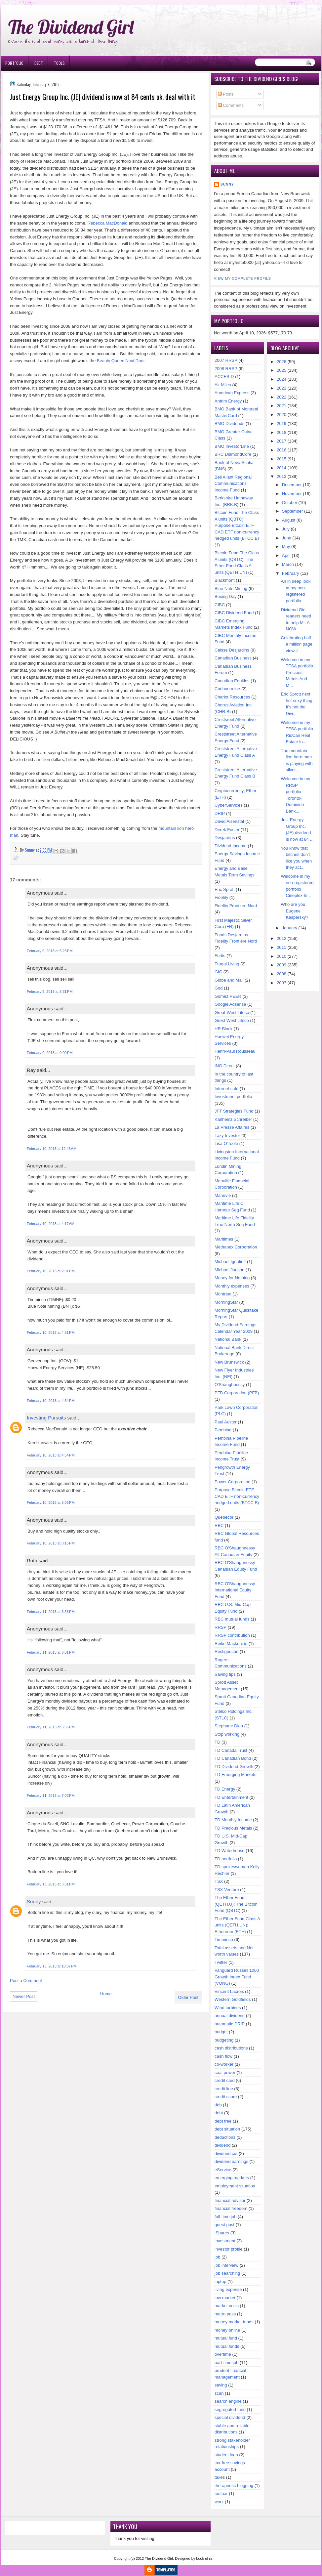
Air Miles (223, 384)
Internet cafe (226, 1088)
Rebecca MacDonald (108, 223)
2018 (281, 432)
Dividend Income (231, 845)
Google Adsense (230, 1004)
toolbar (221, 2493)
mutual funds (227, 2346)
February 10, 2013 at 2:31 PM (51, 1271)
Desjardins (225, 837)
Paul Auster (226, 1421)
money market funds (234, 2321)
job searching (227, 2273)
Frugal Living (227, 963)
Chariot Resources (232, 697)
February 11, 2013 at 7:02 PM (51, 1795)
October (289, 502)
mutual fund (226, 2338)
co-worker (224, 2064)
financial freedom (231, 2208)
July (286, 529)
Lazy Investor (227, 1135)
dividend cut (226, 2153)
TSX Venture (227, 1889)
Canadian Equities (232, 680)
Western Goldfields (233, 1999)
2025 (281, 370)
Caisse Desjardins (232, 650)
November (292, 493)
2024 (281, 379)
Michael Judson (229, 1269)
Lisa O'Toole (226, 1143)
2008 (281, 973)
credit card (225, 2080)
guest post (224, 2224)
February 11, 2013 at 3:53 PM (51, 1612)
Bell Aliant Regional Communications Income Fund (233, 483)
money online (227, 2330)
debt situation (227, 2129)
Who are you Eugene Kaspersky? (294, 911)
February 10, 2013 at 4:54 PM (51, 1401)
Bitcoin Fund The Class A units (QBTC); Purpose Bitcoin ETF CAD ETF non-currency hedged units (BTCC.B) (237, 525)
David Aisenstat (229, 821)
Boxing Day (225, 596)
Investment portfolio (233, 1096)
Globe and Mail (229, 980)
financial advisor (230, 2200)
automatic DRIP (230, 2023)
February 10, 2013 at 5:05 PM (51, 1502)
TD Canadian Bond (233, 1758)
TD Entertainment (231, 1797)
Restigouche (226, 1651)
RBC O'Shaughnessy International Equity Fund (235, 1590)
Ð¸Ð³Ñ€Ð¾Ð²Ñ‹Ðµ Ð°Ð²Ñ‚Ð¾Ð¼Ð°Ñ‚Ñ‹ (68, 3)
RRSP (220, 1627)
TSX (219, 1881)
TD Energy (225, 1789)
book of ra (204, 2558)
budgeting (224, 2040)
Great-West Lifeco (232, 1012)
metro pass (225, 2313)
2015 (281, 458)
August (288, 520)
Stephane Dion (229, 1725)
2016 (281, 449)
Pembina (223, 1429)
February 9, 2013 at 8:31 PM (50, 991)
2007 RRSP (226, 360)
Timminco (224, 1939)
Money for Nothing (232, 1277)
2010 (281, 956)
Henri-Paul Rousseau (235, 1051)
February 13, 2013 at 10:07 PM (52, 1966)
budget (221, 2031)
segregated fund (230, 2409)
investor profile (229, 2249)
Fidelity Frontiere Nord (236, 905)
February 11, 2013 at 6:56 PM (51, 1727)
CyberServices (229, 805)
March (288, 564)
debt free (223, 2121)
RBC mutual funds (232, 1619)
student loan (226, 2454)
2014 (281, 467)
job (217, 2257)
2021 (281, 405)
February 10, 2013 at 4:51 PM (51, 1332)
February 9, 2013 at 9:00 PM (50, 1053)
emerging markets (232, 2177)
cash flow (223, 2056)
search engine (228, 2401)
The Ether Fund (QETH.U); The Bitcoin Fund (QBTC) (236, 1904)
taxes (220, 2477)
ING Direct (225, 1065)
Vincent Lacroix (229, 1991)
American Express (232, 392)
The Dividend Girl (71, 26)
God (219, 988)
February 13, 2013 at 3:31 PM (51, 1884)
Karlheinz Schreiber (233, 1119)
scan (219, 2393)
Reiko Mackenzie (231, 1643)
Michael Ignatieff (230, 1261)
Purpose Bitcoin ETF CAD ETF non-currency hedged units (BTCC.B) (237, 1496)
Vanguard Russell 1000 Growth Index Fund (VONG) (237, 1977)
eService (223, 2169)
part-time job (226, 2362)
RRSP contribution (232, 1635)
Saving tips (225, 1674)
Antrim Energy (228, 401)
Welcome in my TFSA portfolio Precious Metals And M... (297, 672)
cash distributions (231, 2048)
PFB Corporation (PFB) (237, 1392)
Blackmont (225, 580)
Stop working (227, 1734)
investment (225, 2240)
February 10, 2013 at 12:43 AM (51, 1149)
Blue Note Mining (231, 588)
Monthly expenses (232, 1286)
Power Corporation (232, 1481)
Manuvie (223, 1195)
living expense (228, 2289)
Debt (38, 63)
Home (106, 1993)
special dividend (230, 2417)
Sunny (34, 1901)
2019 (281, 423)
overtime (223, 2354)
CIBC (220, 604)
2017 (281, 441)
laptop (220, 2281)
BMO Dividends (229, 423)
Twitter (221, 1962)
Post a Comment (26, 1980)
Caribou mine (227, 688)
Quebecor (224, 1517)
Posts (226, 94)
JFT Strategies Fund (234, 1111)
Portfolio (14, 63)
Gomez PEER (228, 996)
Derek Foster (227, 829)
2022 (281, 397)
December (292, 484)
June (286, 537)
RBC (219, 1525)
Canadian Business (233, 657)
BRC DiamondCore (233, 454)
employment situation (235, 2185)
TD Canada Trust (231, 1750)
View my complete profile (242, 278)
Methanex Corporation (236, 1247)
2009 (281, 964)
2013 (281, 476)
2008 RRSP (226, 368)
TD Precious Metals (233, 1828)
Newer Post (24, 1996)
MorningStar (226, 1302)
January (289, 927)
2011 (281, 947)
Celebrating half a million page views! (296, 644)
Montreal (223, 1293)
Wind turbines (228, 2007)
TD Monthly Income (233, 1819)
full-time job (225, 2216)
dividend (222, 2145)
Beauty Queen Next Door (121, 360)
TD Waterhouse (230, 1850)
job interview (226, 2265)
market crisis (227, 2305)
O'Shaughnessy (230, 1384)
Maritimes (224, 1239)
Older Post (188, 1997)
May (286, 546)
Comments (231, 105)
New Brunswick (229, 1362)
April (286, 555)
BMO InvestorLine (232, 446)
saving (221, 2385)
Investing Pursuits (46, 1417)
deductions (225, 2137)
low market (225, 2297)
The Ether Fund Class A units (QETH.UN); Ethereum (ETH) (237, 1925)
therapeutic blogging (234, 2485)
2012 (281, 938)
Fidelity (221, 897)
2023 (281, 388)
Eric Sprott (225, 889)
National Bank (228, 1339)
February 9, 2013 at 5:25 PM (50, 951)
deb (218, 2104)
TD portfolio (226, 1858)
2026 (281, 361)
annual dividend (230, 2015)
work (219, 2501)
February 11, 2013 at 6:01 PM (51, 1652)
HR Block (223, 1028)
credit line (224, 2088)
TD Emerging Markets (235, 1774)
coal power (225, 2072)
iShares (222, 2232)
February (290, 573)
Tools (59, 63)
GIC (218, 971)
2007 (281, 982)
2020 (281, 414)
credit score (226, 2096)
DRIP (220, 813)
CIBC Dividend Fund (234, 612)
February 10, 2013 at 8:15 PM (51, 1543)
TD (217, 1742)
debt (219, 2112)
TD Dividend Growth (234, 1766)
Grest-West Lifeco (232, 1020)
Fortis (220, 955)
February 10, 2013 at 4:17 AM (50, 1224)
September (292, 511)
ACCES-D (224, 376)
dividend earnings (231, 2161)
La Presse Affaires (232, 1127)
